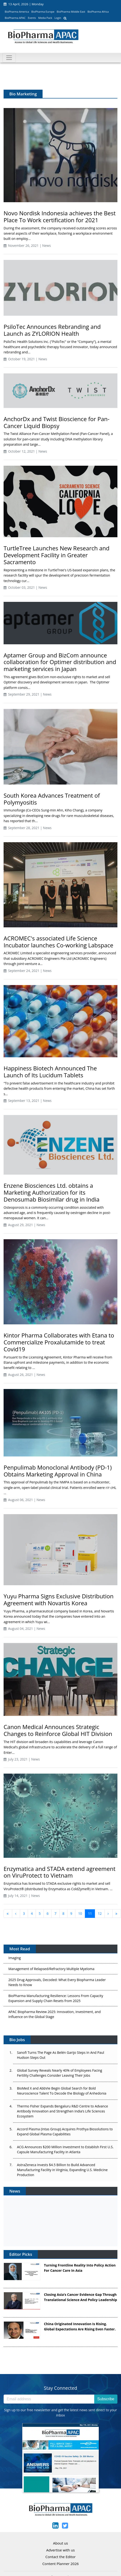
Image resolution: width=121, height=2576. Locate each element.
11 (90, 1913)
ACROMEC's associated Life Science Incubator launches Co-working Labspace (58, 941)
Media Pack (45, 18)
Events (32, 18)
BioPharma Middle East (71, 11)
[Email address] (49, 2399)
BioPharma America (17, 11)
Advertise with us (60, 2550)
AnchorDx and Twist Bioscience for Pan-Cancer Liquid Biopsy (57, 422)
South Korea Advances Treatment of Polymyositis (52, 798)
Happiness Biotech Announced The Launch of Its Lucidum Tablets (50, 1071)
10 (80, 1913)
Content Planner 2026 (60, 2563)
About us (60, 2543)
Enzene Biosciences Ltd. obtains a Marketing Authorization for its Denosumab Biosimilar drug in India (51, 1192)
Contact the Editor (60, 2556)
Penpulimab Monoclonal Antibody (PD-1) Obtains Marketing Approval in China (58, 1470)
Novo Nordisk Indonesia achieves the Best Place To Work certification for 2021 (60, 216)
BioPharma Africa (98, 11)
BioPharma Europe (43, 11)
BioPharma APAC (15, 18)
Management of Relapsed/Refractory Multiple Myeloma (51, 1970)
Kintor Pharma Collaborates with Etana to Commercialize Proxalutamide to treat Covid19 (59, 1342)
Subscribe (105, 2399)
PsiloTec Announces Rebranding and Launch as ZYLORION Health (52, 330)
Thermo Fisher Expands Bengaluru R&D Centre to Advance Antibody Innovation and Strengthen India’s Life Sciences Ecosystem (62, 2111)
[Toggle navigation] (9, 57)
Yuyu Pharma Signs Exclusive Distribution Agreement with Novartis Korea (59, 1599)
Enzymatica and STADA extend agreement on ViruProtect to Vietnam (60, 1872)
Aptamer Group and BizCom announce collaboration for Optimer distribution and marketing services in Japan (60, 662)
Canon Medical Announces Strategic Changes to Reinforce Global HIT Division (58, 1730)
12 (100, 1913)
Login (58, 18)
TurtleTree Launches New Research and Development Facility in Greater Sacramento (57, 555)
